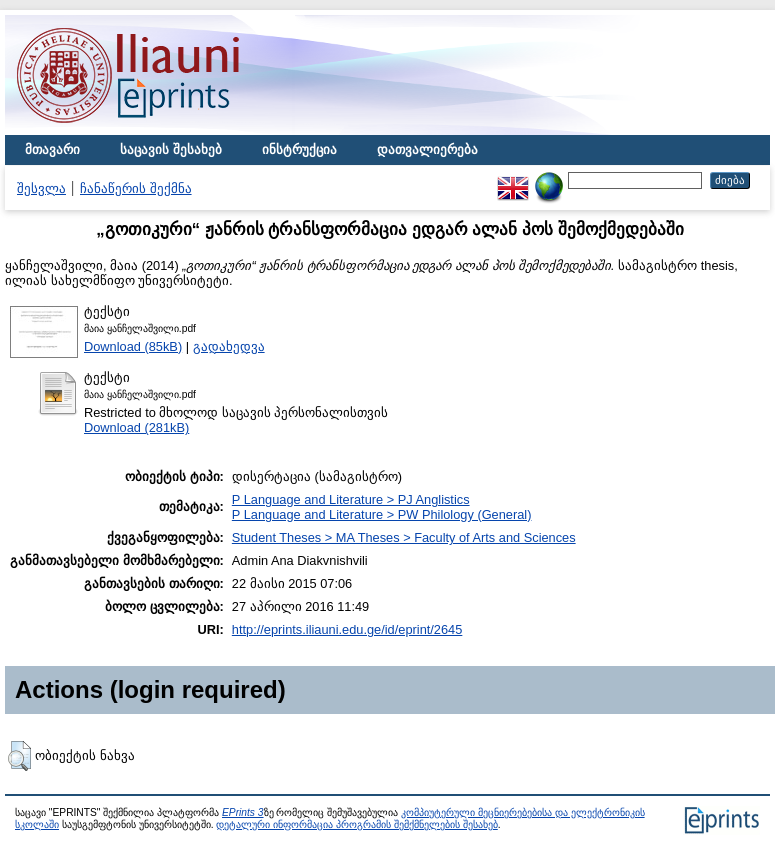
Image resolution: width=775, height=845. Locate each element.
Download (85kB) (133, 346)
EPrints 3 (243, 812)
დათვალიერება (427, 149)
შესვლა (41, 188)
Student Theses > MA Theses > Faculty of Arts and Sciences (404, 537)
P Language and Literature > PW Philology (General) (382, 514)
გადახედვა (229, 346)
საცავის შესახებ (171, 149)
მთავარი (52, 149)
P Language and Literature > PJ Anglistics (351, 499)
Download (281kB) (136, 427)
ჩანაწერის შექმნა (136, 188)
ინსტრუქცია (299, 149)
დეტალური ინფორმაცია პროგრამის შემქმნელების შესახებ (356, 824)
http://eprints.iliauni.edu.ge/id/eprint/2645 (347, 629)
